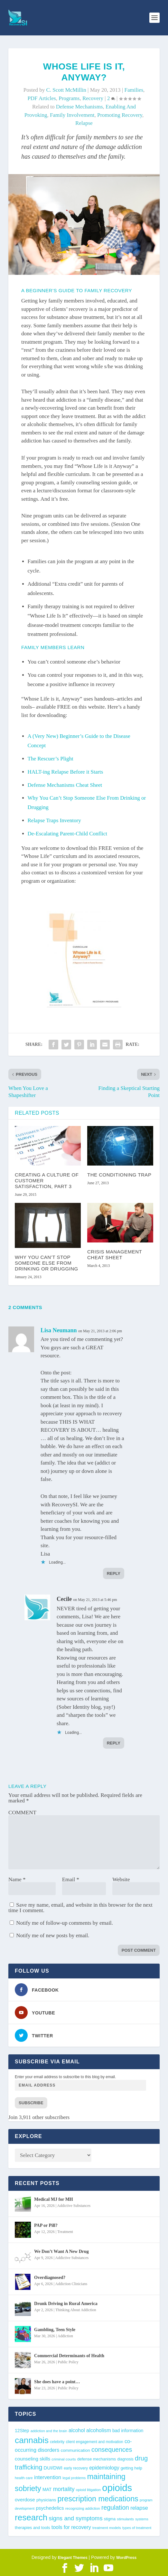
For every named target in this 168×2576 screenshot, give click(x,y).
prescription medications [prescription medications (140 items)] (98, 2499)
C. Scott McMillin (66, 90)
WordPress (126, 2557)
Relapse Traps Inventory (54, 820)
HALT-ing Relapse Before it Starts (65, 772)
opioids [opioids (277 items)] (117, 2487)
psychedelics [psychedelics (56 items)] (50, 2508)
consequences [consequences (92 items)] (111, 2449)
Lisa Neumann (59, 1330)
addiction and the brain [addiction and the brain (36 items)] (49, 2431)
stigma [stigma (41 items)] (110, 2519)
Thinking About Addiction (75, 2310)
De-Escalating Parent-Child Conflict (67, 834)
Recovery (92, 98)
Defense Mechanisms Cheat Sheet (65, 785)
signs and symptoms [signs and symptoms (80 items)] (76, 2518)
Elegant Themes (73, 2557)
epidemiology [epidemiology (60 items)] (104, 2467)
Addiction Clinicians (71, 2284)
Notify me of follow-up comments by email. (64, 1923)
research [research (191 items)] (31, 2517)
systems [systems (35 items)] (141, 2519)
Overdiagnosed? (49, 2277)
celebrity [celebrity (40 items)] (57, 2442)
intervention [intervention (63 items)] (47, 2477)
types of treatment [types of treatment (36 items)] (136, 2528)
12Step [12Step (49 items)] (22, 2430)
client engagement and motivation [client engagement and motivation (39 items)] (94, 2442)
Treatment (65, 2231)
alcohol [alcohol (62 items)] (77, 2430)
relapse (84, 123)
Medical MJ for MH (53, 2199)
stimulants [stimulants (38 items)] (125, 2519)
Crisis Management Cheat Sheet (114, 1254)
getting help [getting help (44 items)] (131, 2468)
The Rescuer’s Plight (50, 759)
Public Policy (68, 2362)
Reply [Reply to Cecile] (113, 1743)
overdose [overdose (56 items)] (25, 2499)
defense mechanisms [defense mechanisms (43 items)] (96, 2459)
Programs (69, 98)
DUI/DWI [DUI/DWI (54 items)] (53, 2467)
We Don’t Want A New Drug (61, 2251)
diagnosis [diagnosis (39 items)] (125, 2459)
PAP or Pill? (46, 2225)
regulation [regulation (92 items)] (115, 2507)
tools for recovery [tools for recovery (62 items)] (71, 2527)
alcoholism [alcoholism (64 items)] (98, 2430)
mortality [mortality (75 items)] (64, 2489)
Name (16, 1879)
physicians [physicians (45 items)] (46, 2499)
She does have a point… (57, 2381)
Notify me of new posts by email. (52, 1935)
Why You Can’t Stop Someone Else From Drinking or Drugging (46, 1262)
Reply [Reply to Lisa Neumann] (113, 1573)
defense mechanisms (79, 107)
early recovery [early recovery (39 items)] (76, 2468)
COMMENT (22, 1812)
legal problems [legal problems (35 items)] (74, 2478)
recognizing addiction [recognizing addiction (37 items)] (82, 2508)
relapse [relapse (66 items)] (139, 2508)
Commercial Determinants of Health (69, 2355)
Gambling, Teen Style (54, 2329)
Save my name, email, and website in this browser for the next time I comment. (80, 1907)
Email (70, 1879)
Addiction (65, 2336)
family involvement (72, 115)
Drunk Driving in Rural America (66, 2303)
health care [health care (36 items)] (24, 2478)
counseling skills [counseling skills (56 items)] (32, 2458)
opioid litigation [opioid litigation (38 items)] (88, 2490)
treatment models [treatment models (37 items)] (106, 2528)
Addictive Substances (74, 2205)
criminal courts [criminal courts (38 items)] (63, 2459)
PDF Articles (41, 98)
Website (121, 1879)
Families (133, 90)
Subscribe (31, 2102)
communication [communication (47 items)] (75, 2450)
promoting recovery (119, 115)
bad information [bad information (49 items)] (127, 2430)
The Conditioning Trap (119, 1174)
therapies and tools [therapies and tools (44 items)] (32, 2527)
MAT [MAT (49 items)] (46, 2489)
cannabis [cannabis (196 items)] (32, 2440)
